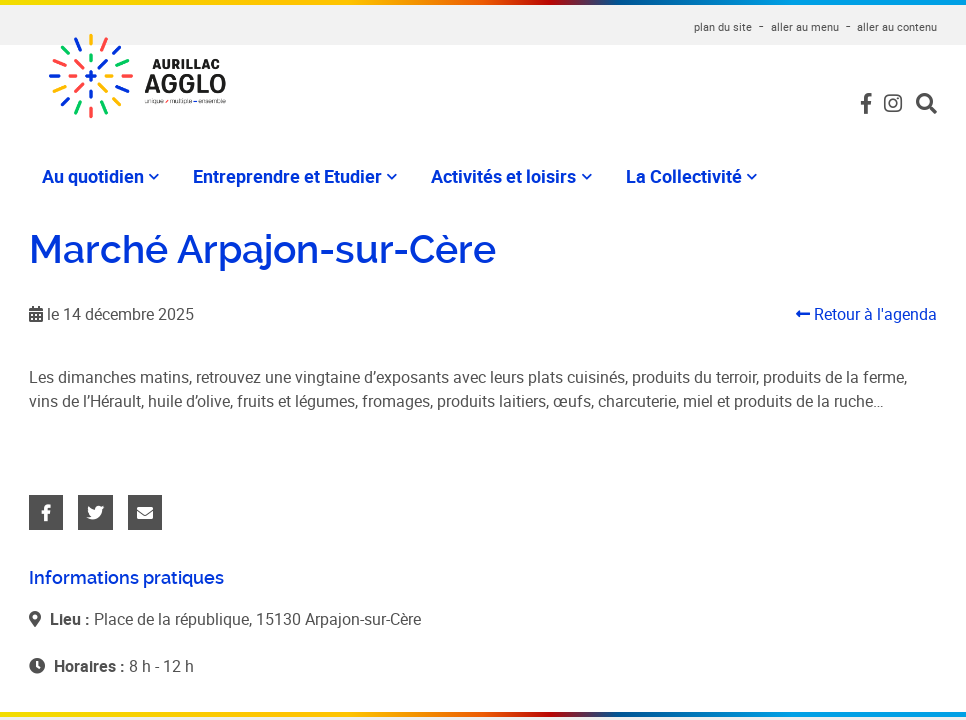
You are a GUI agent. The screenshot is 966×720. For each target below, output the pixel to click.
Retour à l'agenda (866, 314)
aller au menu (805, 26)
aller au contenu (897, 26)
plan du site (723, 26)
